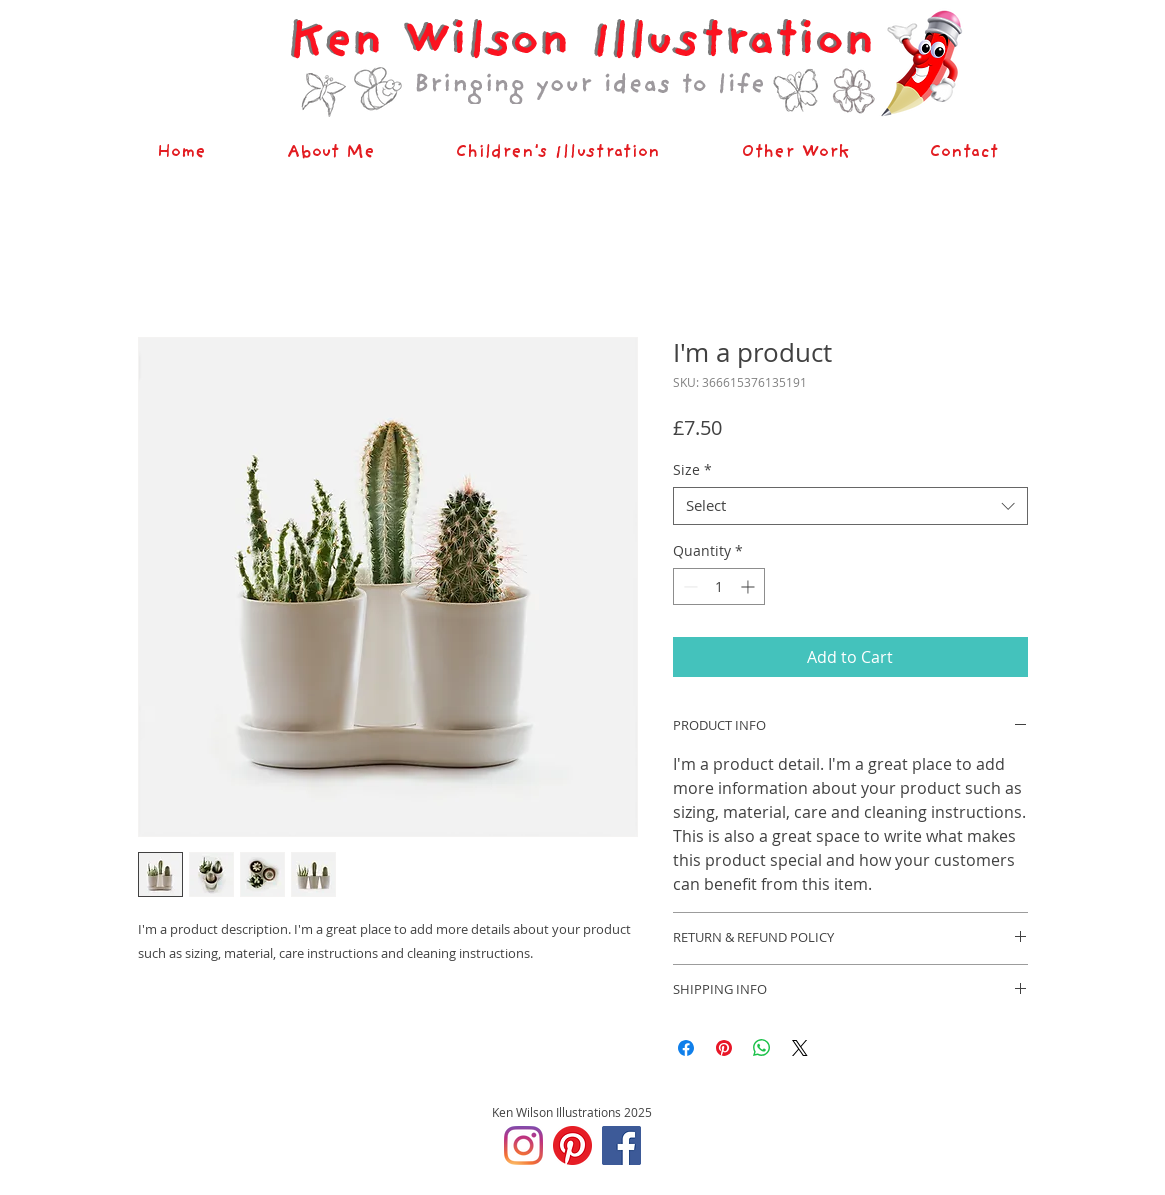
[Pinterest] (572, 1145)
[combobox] (850, 506)
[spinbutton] (719, 586)
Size (692, 470)
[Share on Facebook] (686, 1048)
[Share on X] (800, 1048)
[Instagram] (523, 1145)
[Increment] (749, 586)
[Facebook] (621, 1145)
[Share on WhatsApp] (762, 1048)
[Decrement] (688, 586)
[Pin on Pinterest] (724, 1048)
